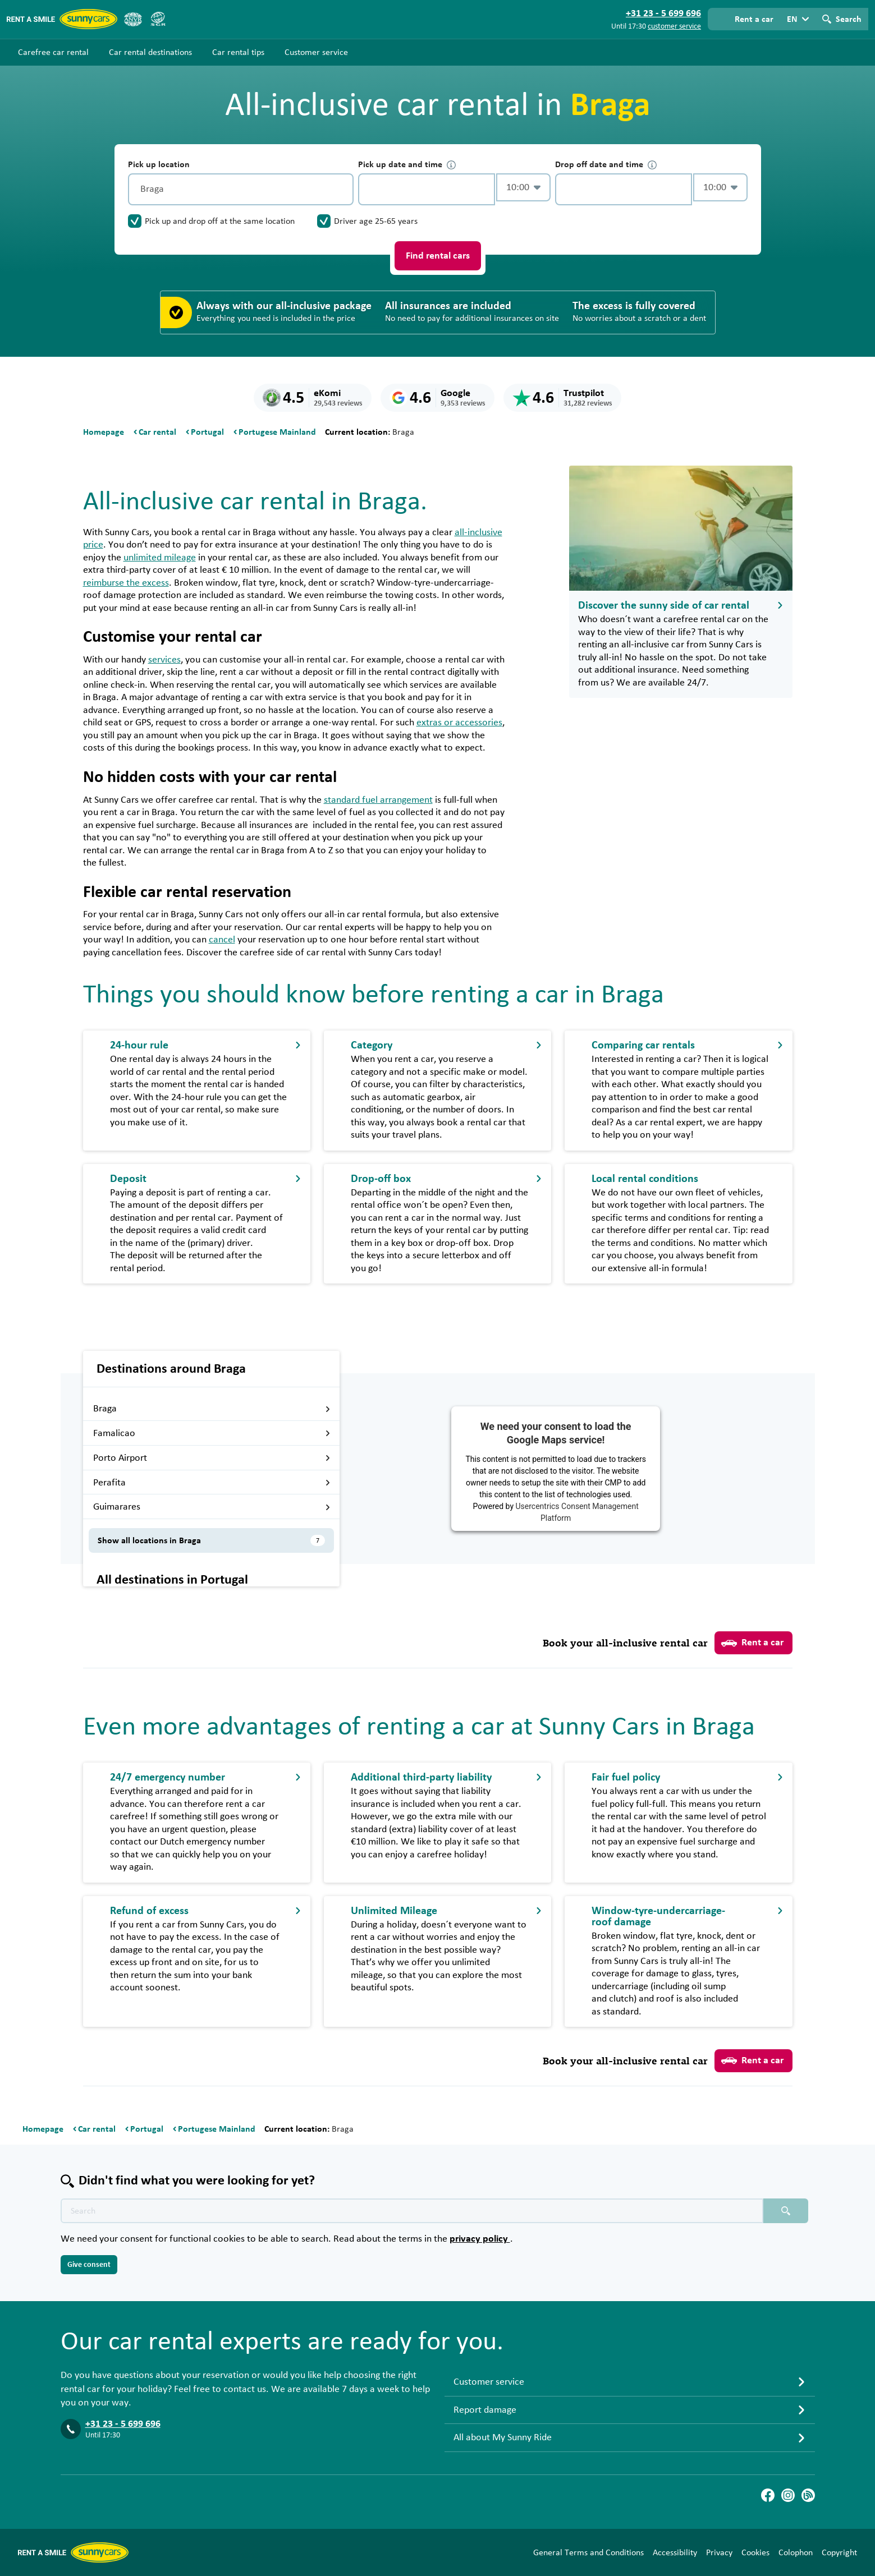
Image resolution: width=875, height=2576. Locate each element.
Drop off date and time (606, 164)
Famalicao (212, 1433)
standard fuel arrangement (378, 800)
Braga (212, 1409)
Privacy (719, 2552)
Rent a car (752, 1643)
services (164, 660)
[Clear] (342, 189)
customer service (674, 26)
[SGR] (158, 19)
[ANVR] (133, 19)
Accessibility (675, 2552)
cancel (222, 940)
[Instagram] (788, 2495)
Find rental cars (438, 256)
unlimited (159, 558)
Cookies (755, 2552)
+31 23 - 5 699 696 (123, 2424)
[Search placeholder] (785, 2210)
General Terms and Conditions (588, 2552)
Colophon (795, 2552)
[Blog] (808, 2495)
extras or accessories (459, 722)
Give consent (89, 2265)
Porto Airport (212, 1458)
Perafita (212, 1483)
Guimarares (212, 1507)
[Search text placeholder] (412, 2210)
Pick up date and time (407, 164)
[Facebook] (768, 2495)
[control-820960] (426, 189)
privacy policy (480, 2239)
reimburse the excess (126, 583)
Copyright (839, 2552)
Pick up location (159, 164)
